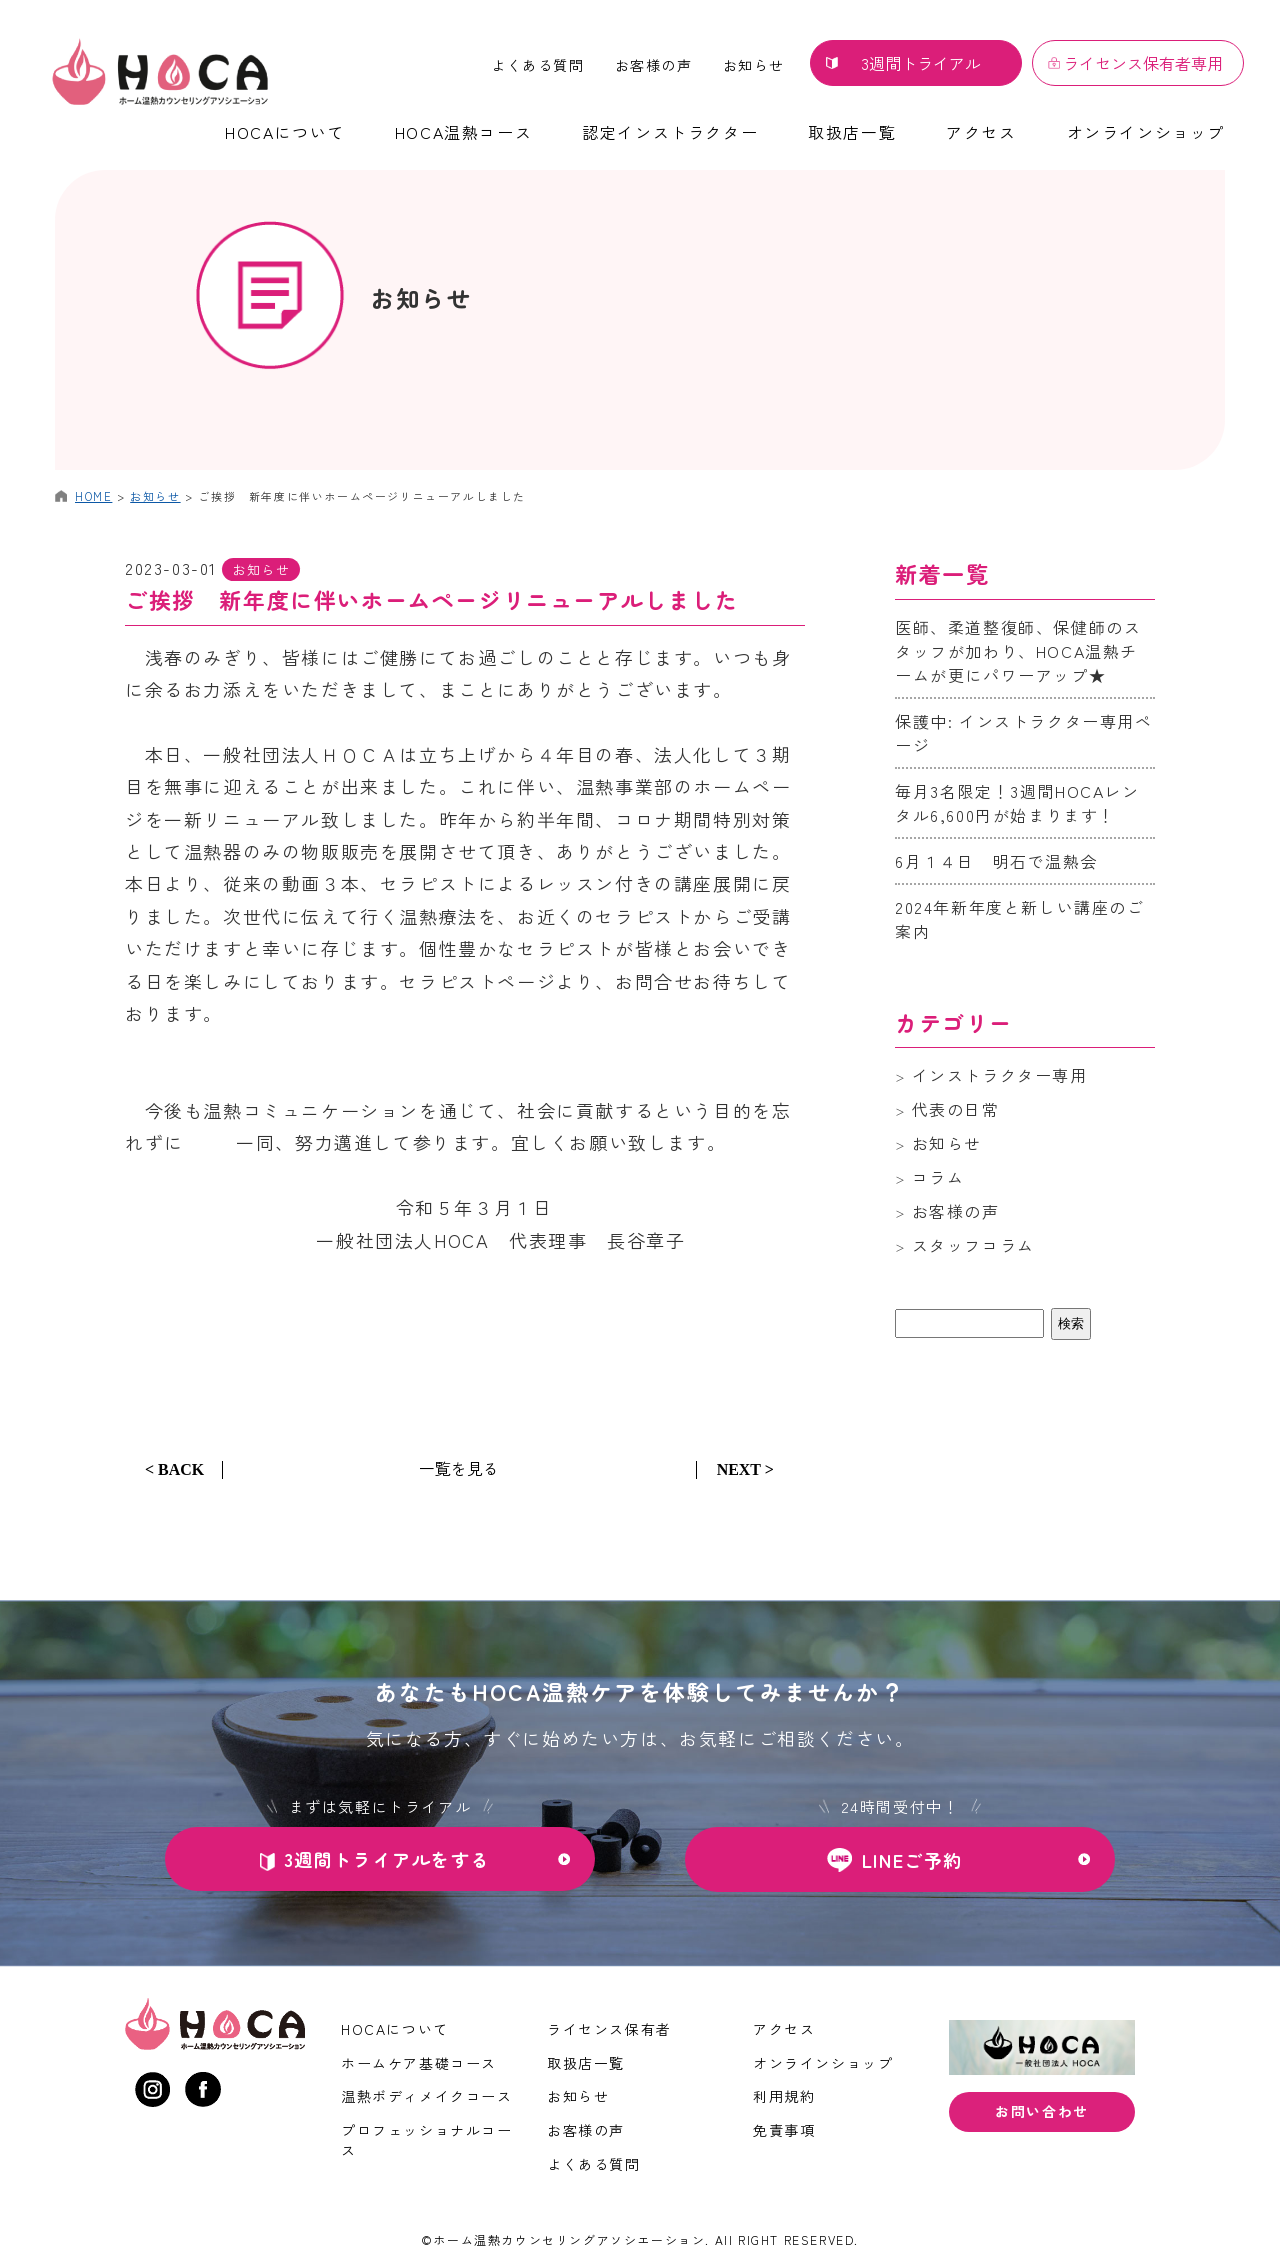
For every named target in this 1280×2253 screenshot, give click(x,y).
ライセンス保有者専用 (1143, 63)
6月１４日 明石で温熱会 (996, 861)
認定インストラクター (670, 132)
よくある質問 (538, 65)
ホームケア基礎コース (419, 2063)
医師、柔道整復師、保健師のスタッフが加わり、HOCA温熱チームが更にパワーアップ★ (1018, 651)
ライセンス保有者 (609, 2029)
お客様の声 (654, 65)
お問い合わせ (1042, 2111)
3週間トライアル (921, 63)
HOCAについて (285, 132)
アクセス (981, 132)
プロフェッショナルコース (427, 2140)
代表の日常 (956, 1109)
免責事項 (784, 2130)
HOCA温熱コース (463, 132)
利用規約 (784, 2096)
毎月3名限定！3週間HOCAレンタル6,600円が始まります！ (1017, 803)
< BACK (174, 1469)
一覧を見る (459, 1468)
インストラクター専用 (1000, 1075)
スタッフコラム (973, 1245)
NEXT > (745, 1469)
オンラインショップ (1146, 132)
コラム (938, 1177)
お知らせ (754, 65)
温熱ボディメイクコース (427, 2096)
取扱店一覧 (852, 132)
